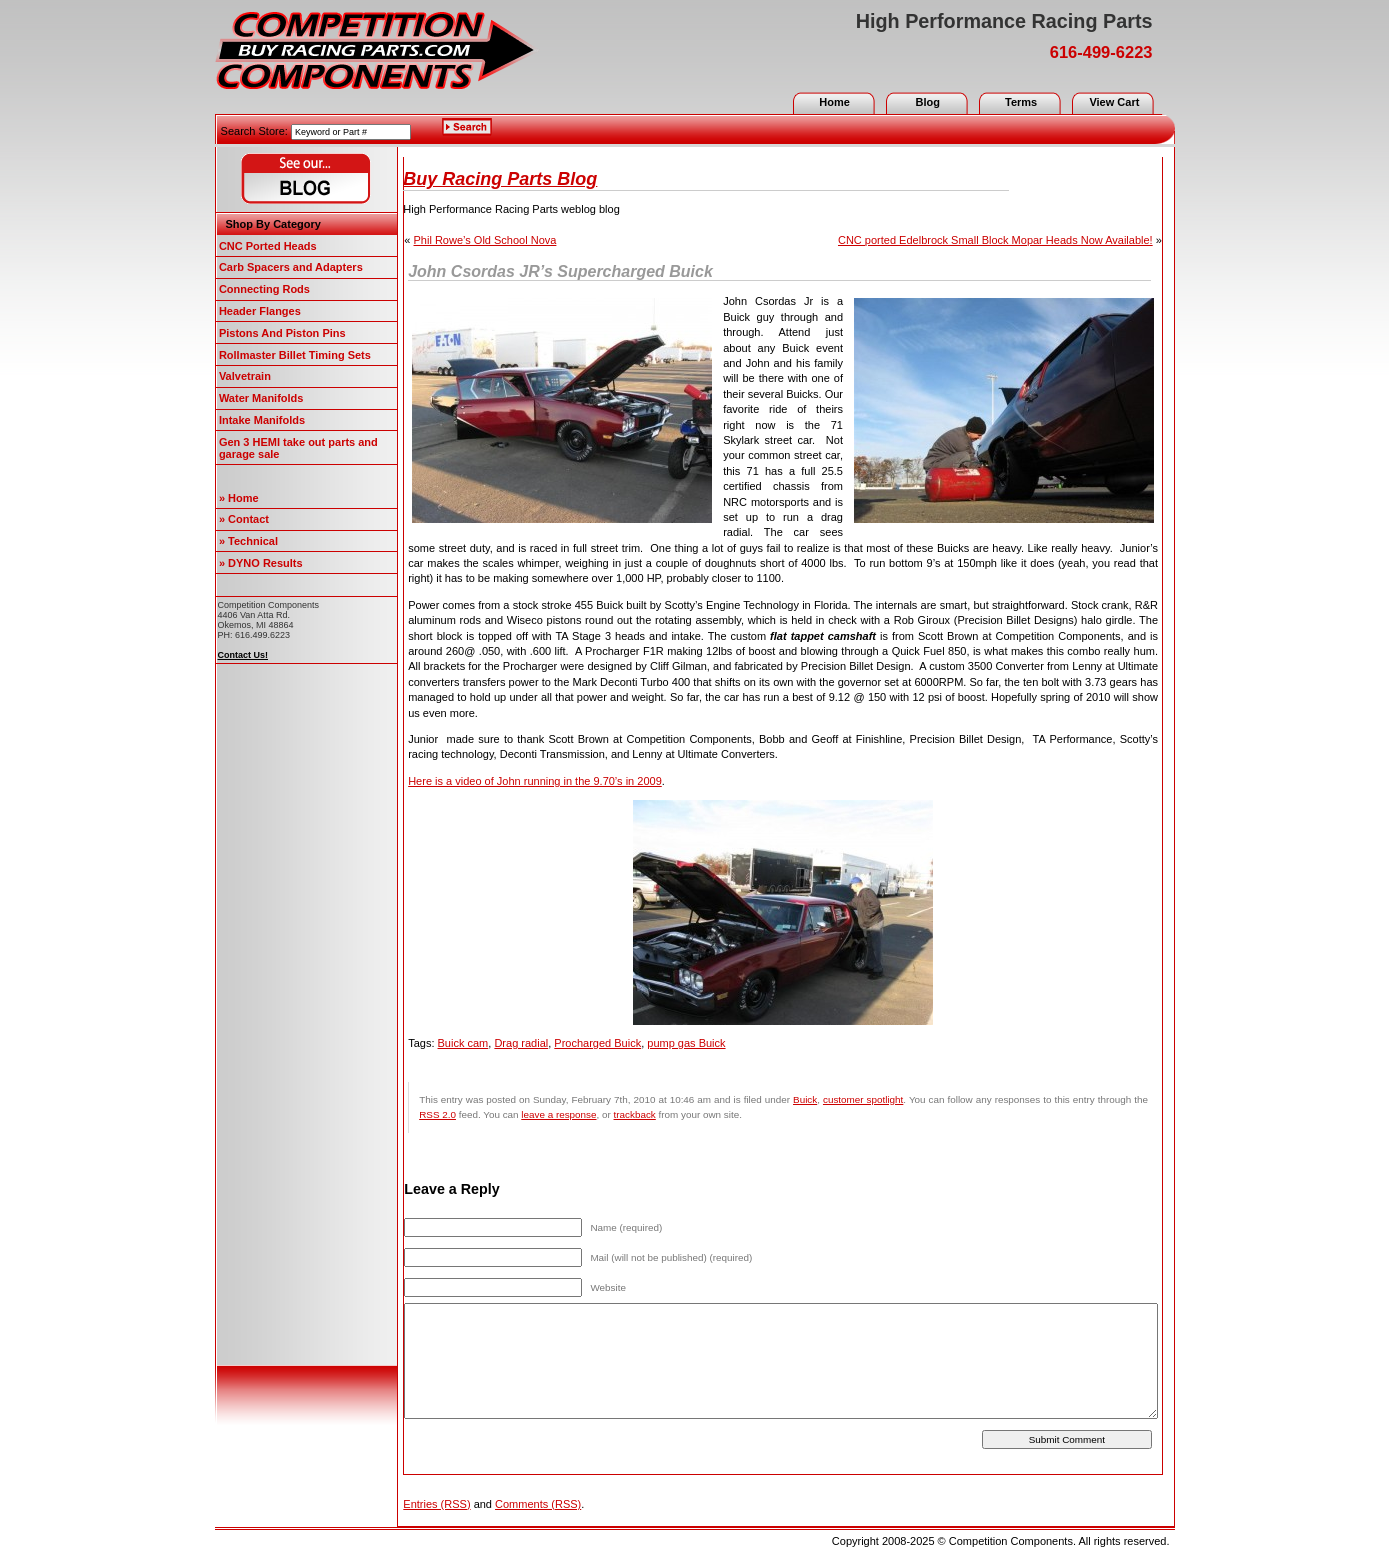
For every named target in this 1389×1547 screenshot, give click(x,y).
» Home (239, 498)
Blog (928, 102)
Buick (805, 1099)
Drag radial (521, 1043)
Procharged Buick (597, 1043)
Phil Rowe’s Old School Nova (485, 240)
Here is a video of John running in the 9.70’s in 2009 (535, 781)
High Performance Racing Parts (1004, 21)
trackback (635, 1114)
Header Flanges (260, 311)
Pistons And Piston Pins (282, 333)
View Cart (1114, 102)
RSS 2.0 (437, 1114)
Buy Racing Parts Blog (500, 179)
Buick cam (463, 1043)
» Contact (244, 519)
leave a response (558, 1114)
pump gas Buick (686, 1043)
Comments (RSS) (538, 1504)
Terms (1021, 102)
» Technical (248, 541)
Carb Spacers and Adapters (291, 267)
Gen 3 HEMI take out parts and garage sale (298, 448)
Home (834, 102)
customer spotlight (863, 1099)
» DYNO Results (261, 563)
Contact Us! (243, 655)
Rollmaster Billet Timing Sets (295, 355)
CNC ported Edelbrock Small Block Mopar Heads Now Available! (995, 240)
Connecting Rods (264, 289)
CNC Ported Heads (268, 246)
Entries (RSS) (436, 1504)
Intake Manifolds (262, 420)
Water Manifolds (261, 398)
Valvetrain (245, 376)
